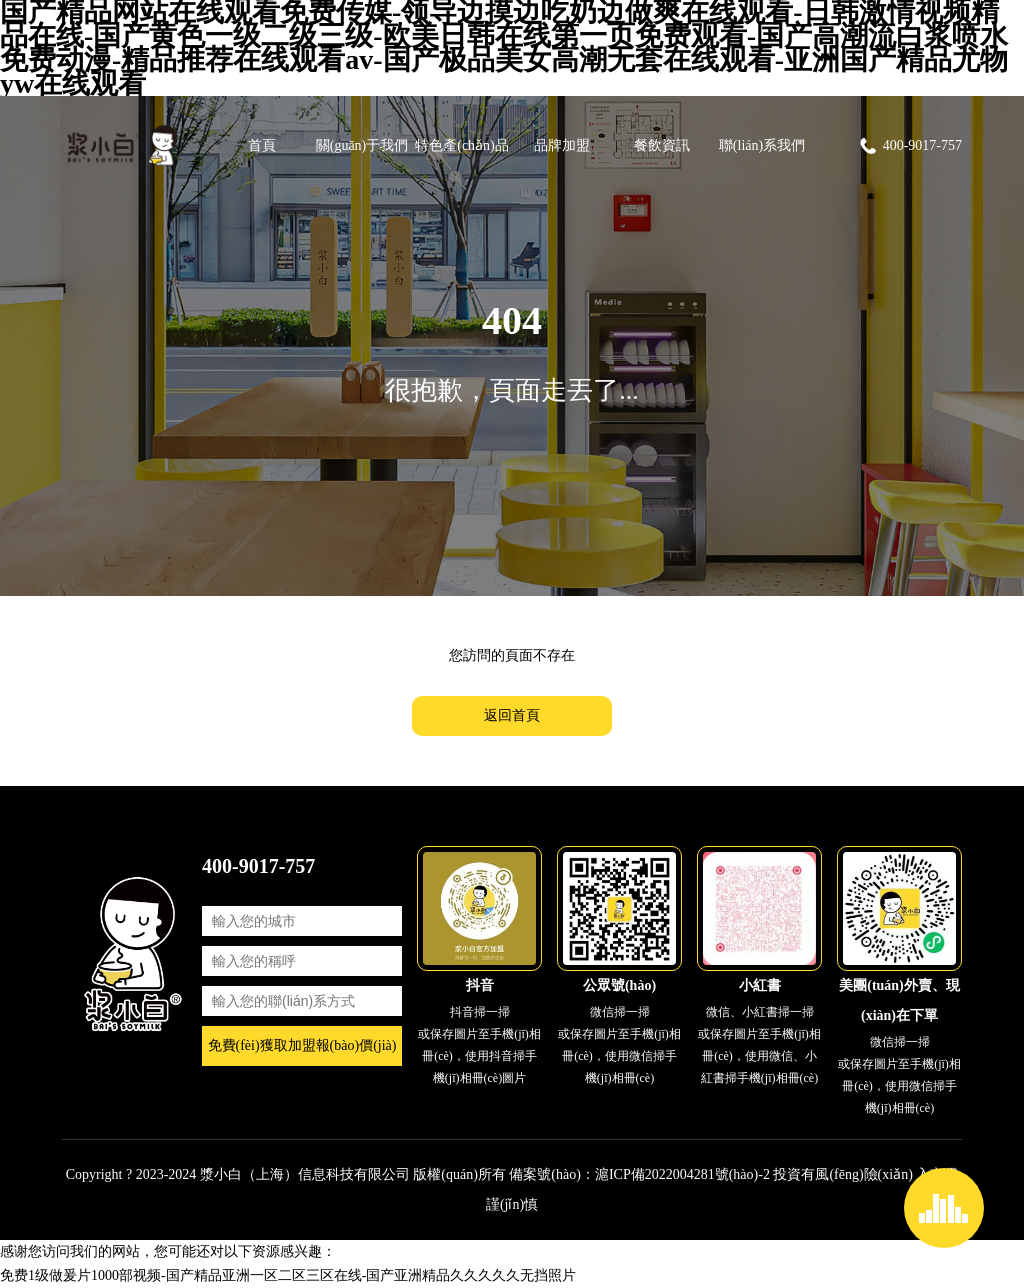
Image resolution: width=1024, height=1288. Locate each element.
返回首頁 (512, 715)
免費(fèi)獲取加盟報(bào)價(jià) (302, 1045)
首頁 (262, 145)
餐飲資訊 (662, 145)
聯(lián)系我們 (762, 145)
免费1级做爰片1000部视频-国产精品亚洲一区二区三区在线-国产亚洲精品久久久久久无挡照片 (288, 1275)
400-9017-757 (910, 146)
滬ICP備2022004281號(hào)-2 (682, 1174)
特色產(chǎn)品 (462, 145)
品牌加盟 (562, 145)
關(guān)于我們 (362, 145)
